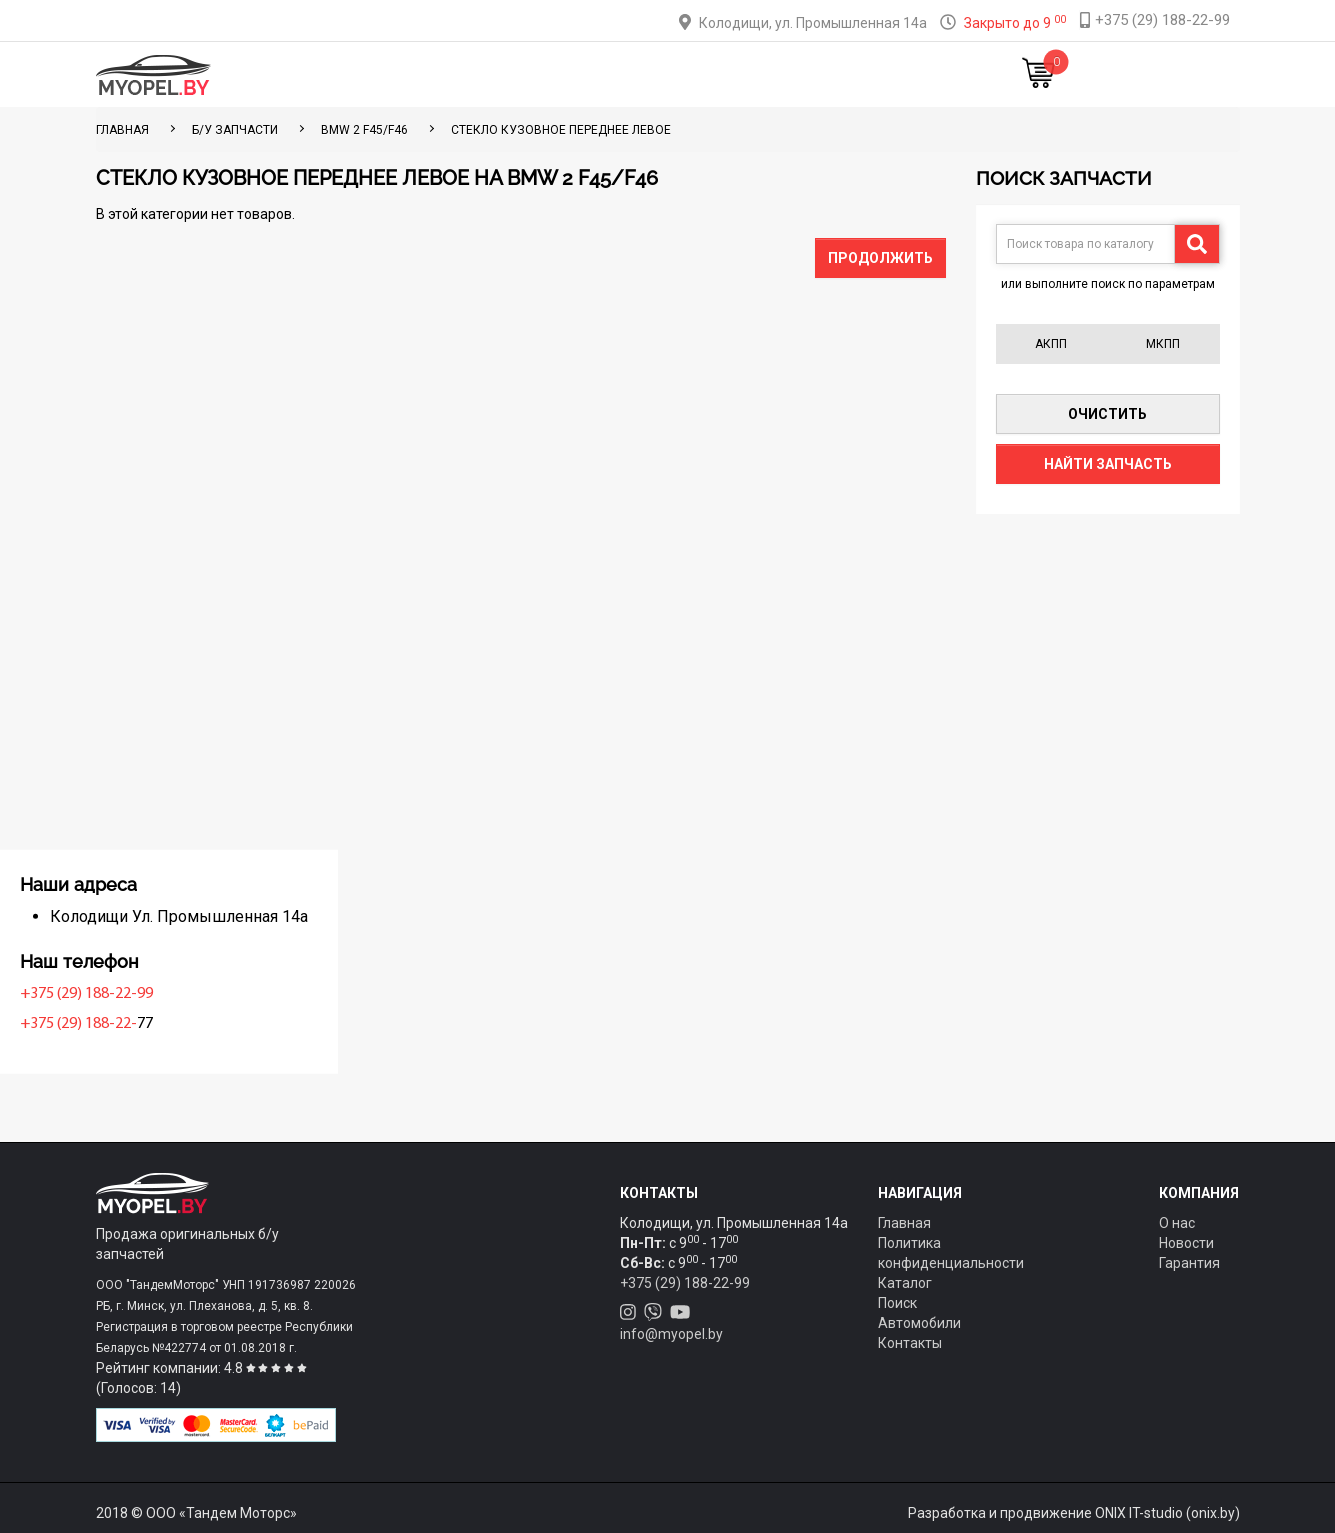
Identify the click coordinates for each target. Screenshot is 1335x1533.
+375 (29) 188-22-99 (167, 994)
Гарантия (1189, 1263)
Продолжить (880, 258)
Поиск (897, 1303)
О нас (1177, 1223)
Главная (365, 74)
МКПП (1163, 344)
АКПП (1051, 344)
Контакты (801, 74)
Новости (891, 74)
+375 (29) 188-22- (159, 1024)
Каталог (447, 74)
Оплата (605, 74)
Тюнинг (528, 74)
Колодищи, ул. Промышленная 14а (813, 23)
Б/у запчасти (235, 130)
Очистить (1107, 414)
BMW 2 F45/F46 (364, 130)
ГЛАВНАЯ (122, 130)
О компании (698, 74)
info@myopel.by (671, 1334)
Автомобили (919, 1323)
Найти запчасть (1108, 464)
